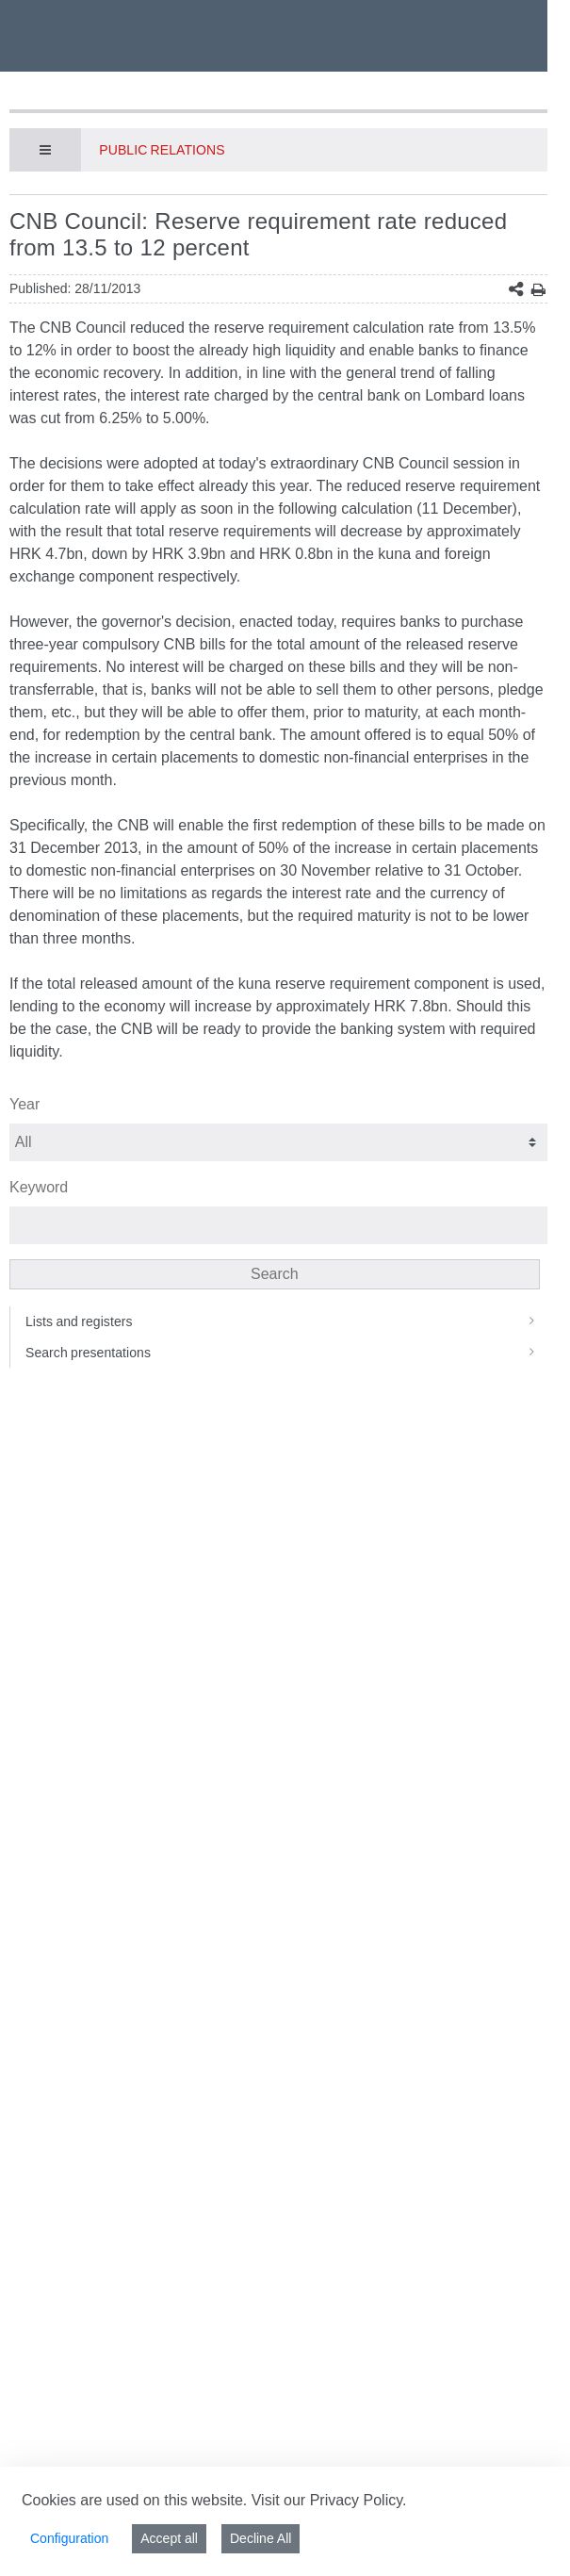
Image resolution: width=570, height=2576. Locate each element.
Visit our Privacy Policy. (329, 2500)
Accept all (169, 2538)
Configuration (69, 2538)
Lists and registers (286, 1321)
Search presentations (286, 1352)
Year (24, 1104)
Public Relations (161, 149)
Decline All (260, 2538)
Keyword (38, 1187)
